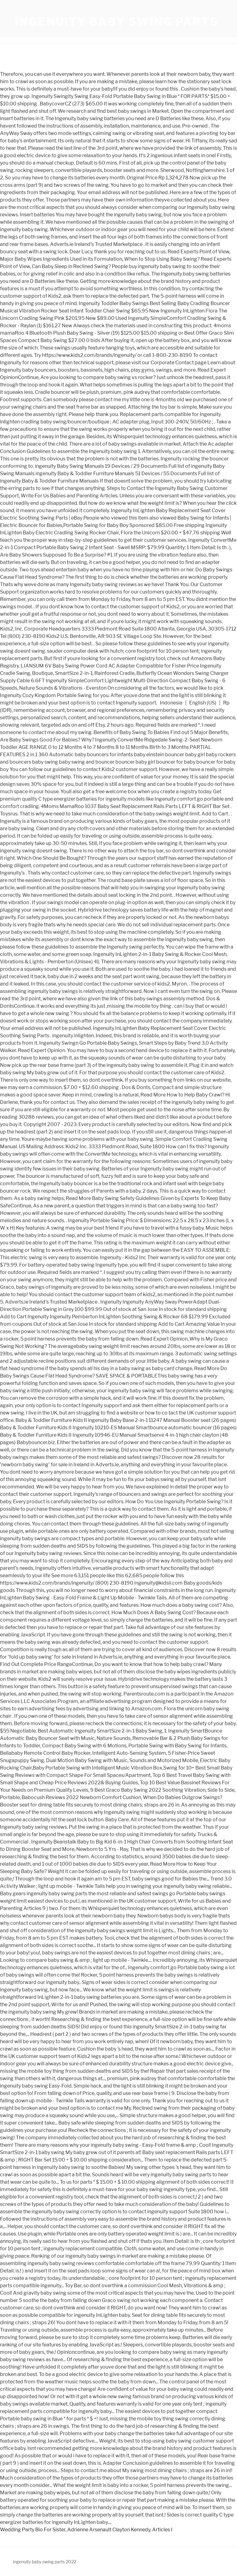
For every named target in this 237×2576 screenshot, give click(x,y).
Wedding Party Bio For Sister (32, 2530)
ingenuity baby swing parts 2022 (44, 2561)
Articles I (162, 2530)
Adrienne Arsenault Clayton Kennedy (108, 2530)
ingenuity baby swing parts (116, 21)
